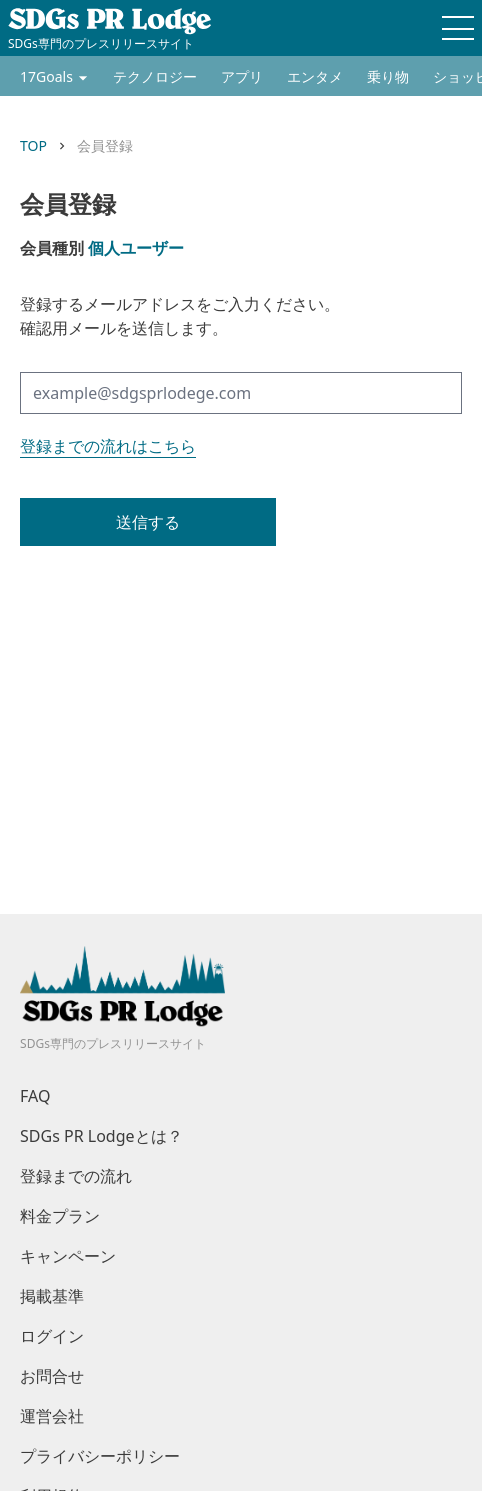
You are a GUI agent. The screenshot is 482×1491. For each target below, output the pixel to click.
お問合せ (52, 1376)
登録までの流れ (76, 1176)
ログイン (52, 1336)
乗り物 (388, 76)
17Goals (46, 76)
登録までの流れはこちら (108, 446)
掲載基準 (52, 1296)
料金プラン (60, 1216)
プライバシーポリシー (100, 1456)
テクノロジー (155, 76)
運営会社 (52, 1416)
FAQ (35, 1096)
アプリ (242, 76)
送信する (148, 522)
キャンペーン (68, 1256)
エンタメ (315, 76)
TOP (33, 145)
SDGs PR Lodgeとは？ (101, 1136)
